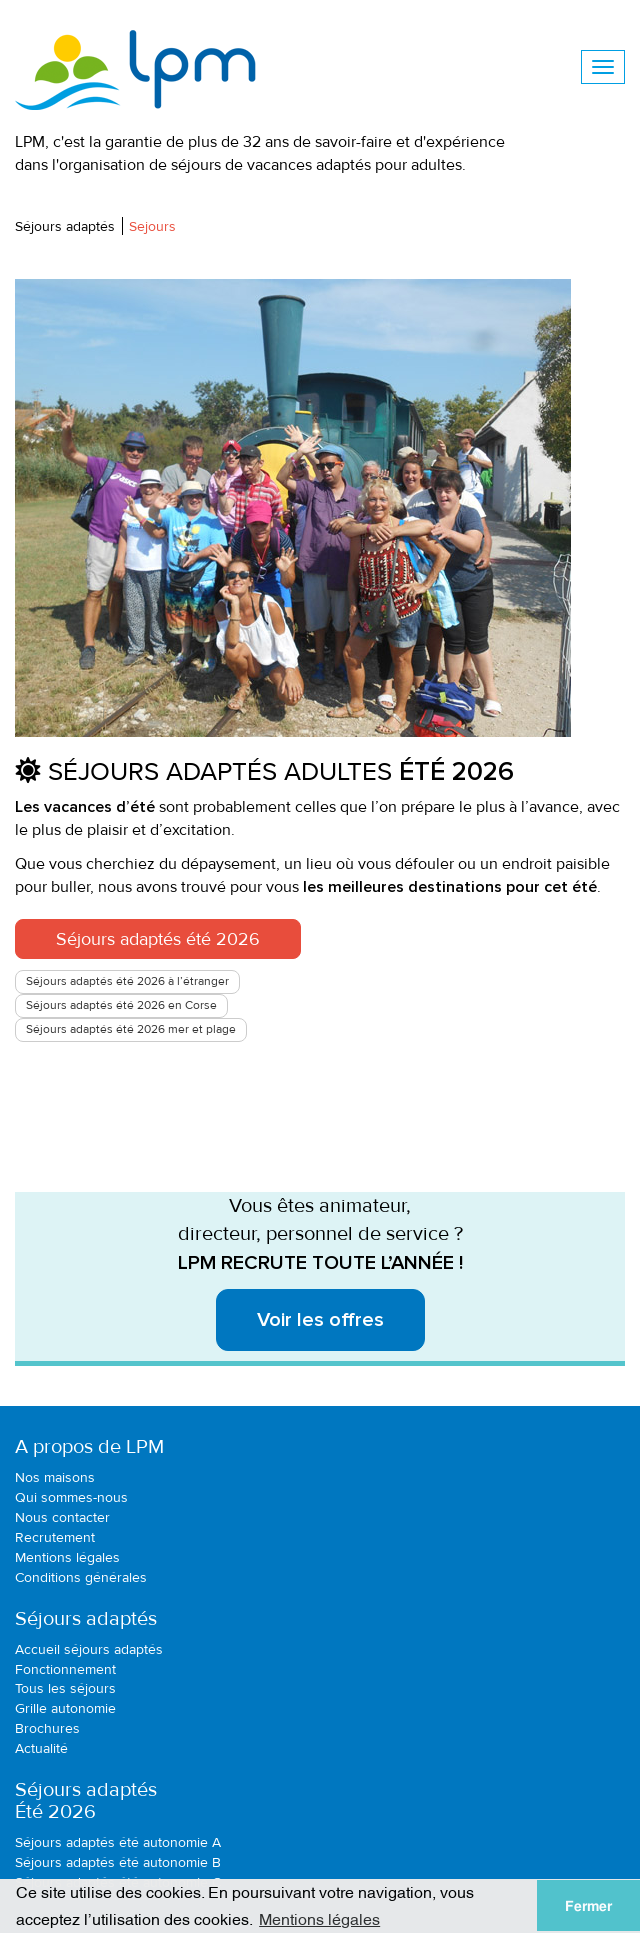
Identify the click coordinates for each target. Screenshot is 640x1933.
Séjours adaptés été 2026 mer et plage (131, 1029)
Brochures (47, 1728)
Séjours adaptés (65, 226)
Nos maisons (55, 1477)
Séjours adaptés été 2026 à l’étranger (127, 981)
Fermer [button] (588, 1906)
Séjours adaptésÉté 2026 (86, 1801)
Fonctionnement (65, 1669)
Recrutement (55, 1537)
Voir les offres (320, 1320)
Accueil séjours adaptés (89, 1649)
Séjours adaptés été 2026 (158, 939)
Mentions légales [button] (319, 1918)
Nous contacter (62, 1517)
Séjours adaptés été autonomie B (118, 1862)
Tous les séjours (65, 1688)
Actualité (41, 1748)
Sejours (152, 226)
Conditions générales (81, 1577)
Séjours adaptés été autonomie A (118, 1842)
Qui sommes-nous (71, 1497)
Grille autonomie (65, 1708)
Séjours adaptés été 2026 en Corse (121, 1005)
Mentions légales (67, 1557)
